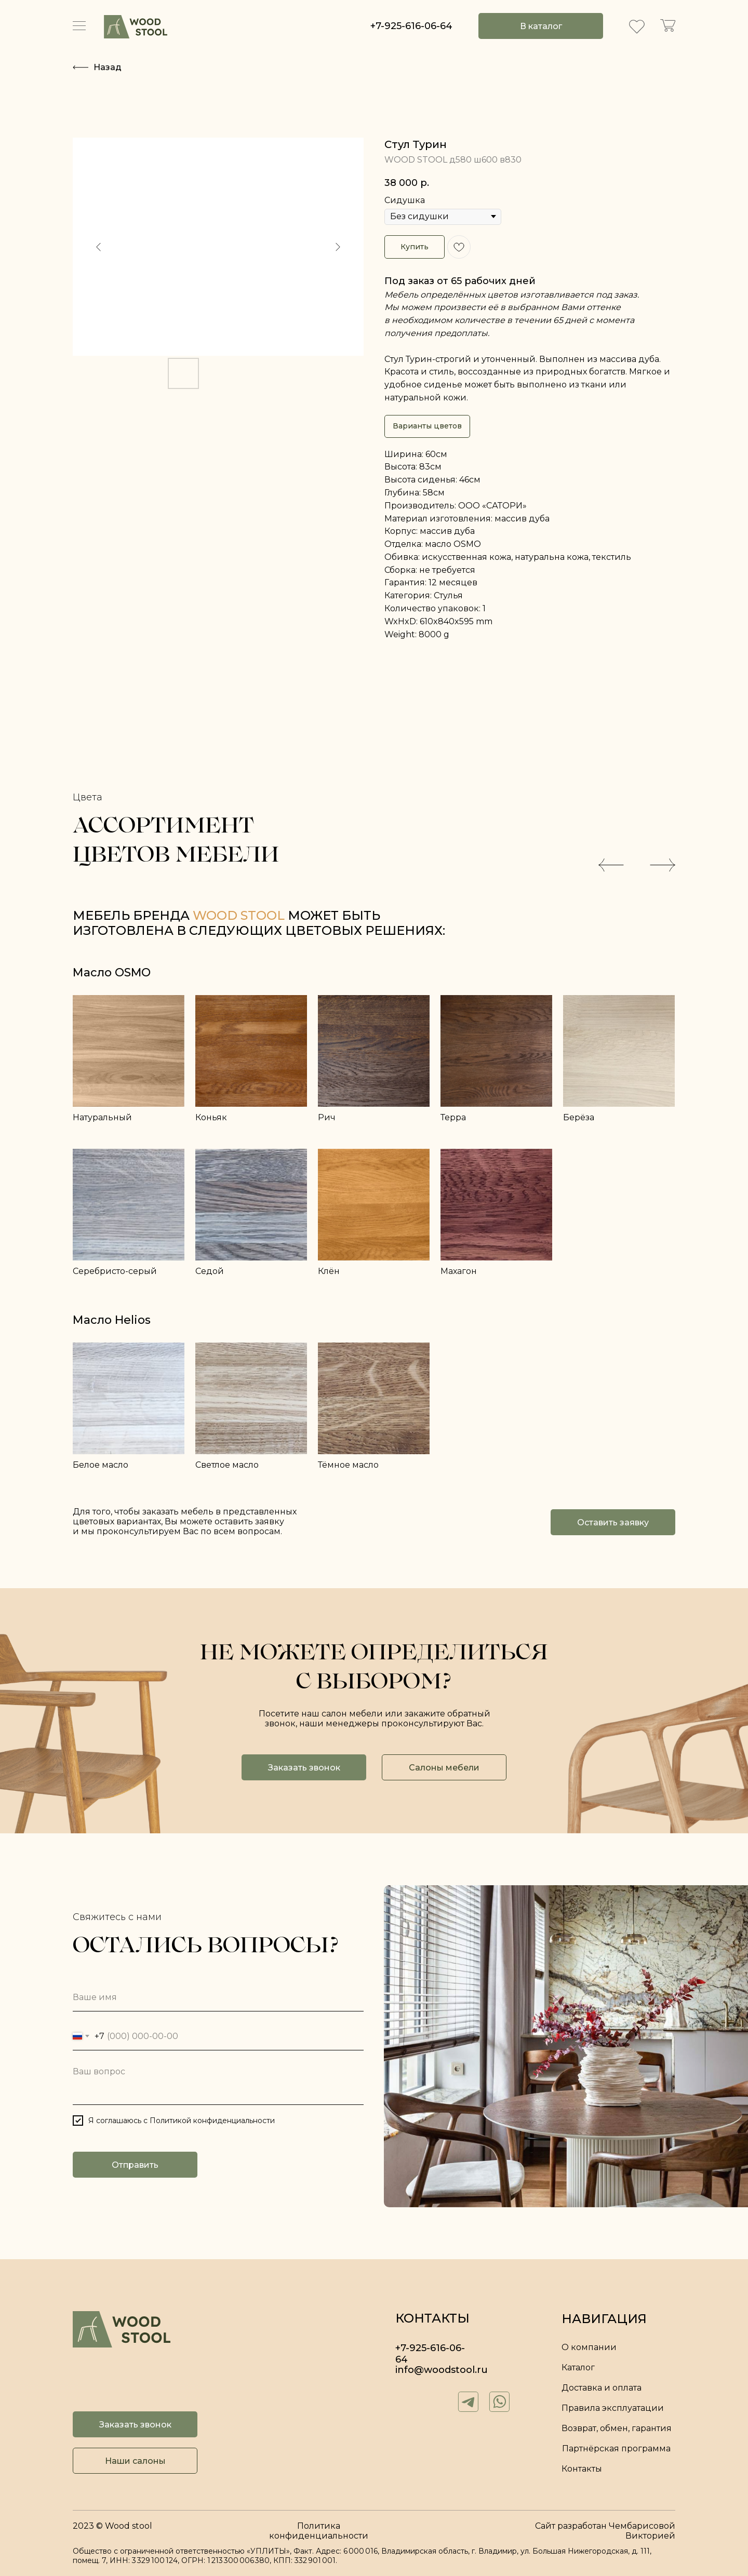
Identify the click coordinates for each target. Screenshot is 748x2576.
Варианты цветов (427, 426)
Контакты (582, 2469)
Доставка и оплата (602, 2388)
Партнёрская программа (616, 2448)
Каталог (578, 2367)
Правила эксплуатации (613, 2408)
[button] (613, 1522)
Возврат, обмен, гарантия (617, 2428)
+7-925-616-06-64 (411, 26)
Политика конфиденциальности (318, 2531)
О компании (589, 2347)
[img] (135, 26)
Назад (108, 67)
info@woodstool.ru (441, 2370)
